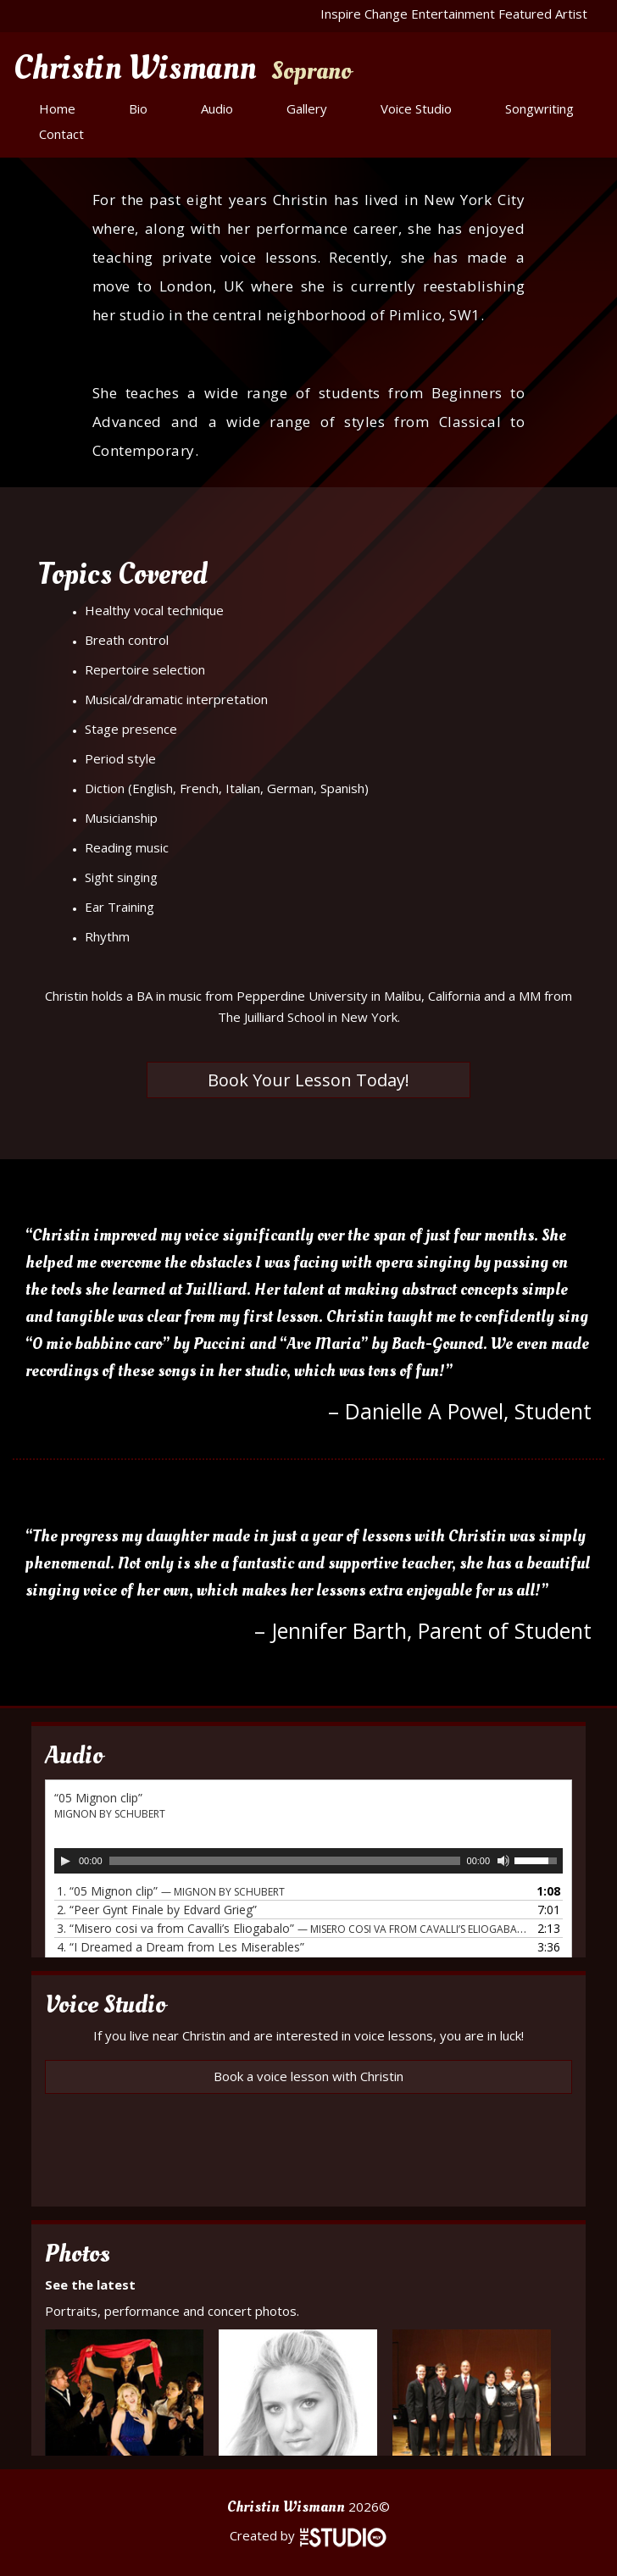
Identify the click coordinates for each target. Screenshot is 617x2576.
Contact (61, 133)
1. (171, 1891)
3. (291, 1928)
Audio (217, 108)
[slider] (284, 1861)
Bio (138, 108)
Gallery (306, 108)
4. (180, 1947)
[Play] (65, 1861)
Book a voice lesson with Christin (308, 2076)
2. (157, 1909)
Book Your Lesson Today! (308, 1080)
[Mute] (503, 1861)
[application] (308, 1861)
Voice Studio (416, 108)
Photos (77, 2253)
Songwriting (539, 108)
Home (57, 108)
